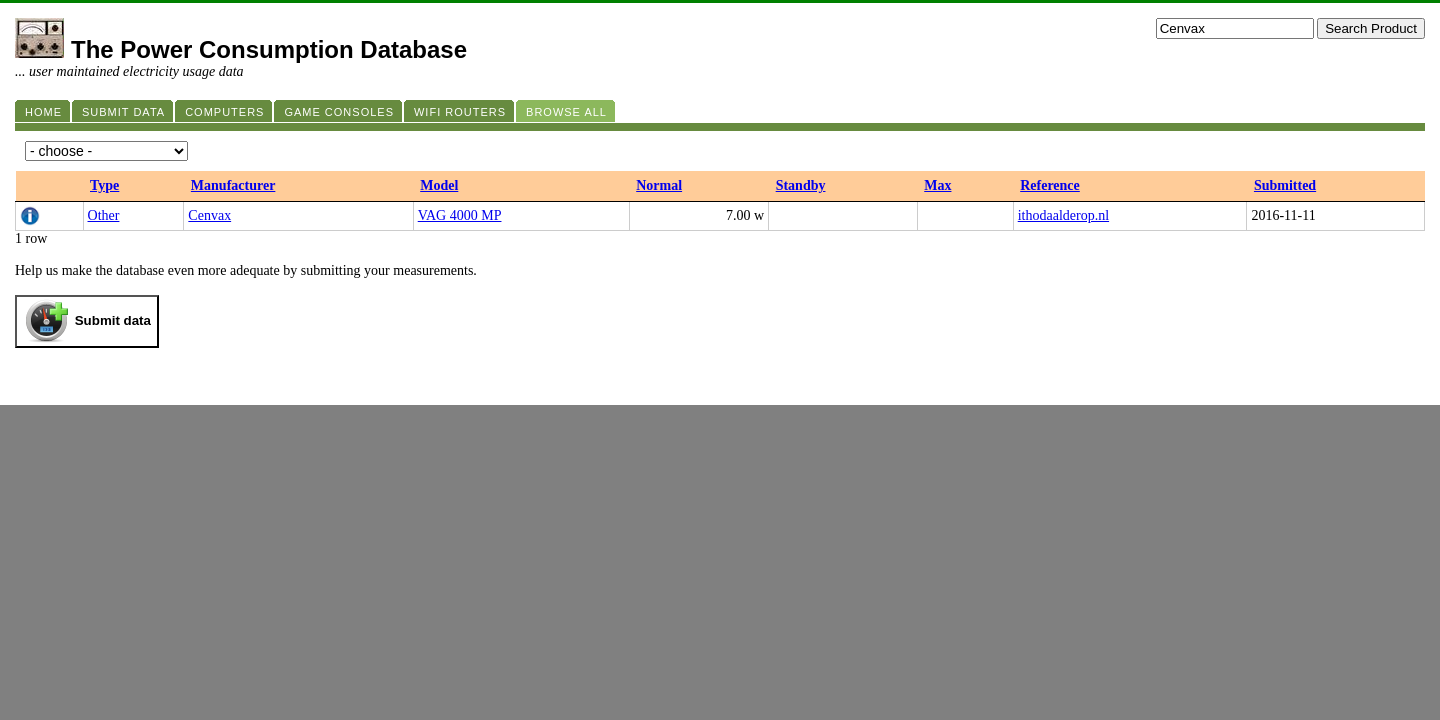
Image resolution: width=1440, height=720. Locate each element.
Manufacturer (233, 185)
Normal (659, 185)
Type (104, 185)
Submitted (1285, 185)
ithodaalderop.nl (1063, 215)
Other (104, 215)
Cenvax (209, 215)
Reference (1050, 185)
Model (439, 185)
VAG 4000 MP (460, 215)
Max (937, 185)
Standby (801, 185)
